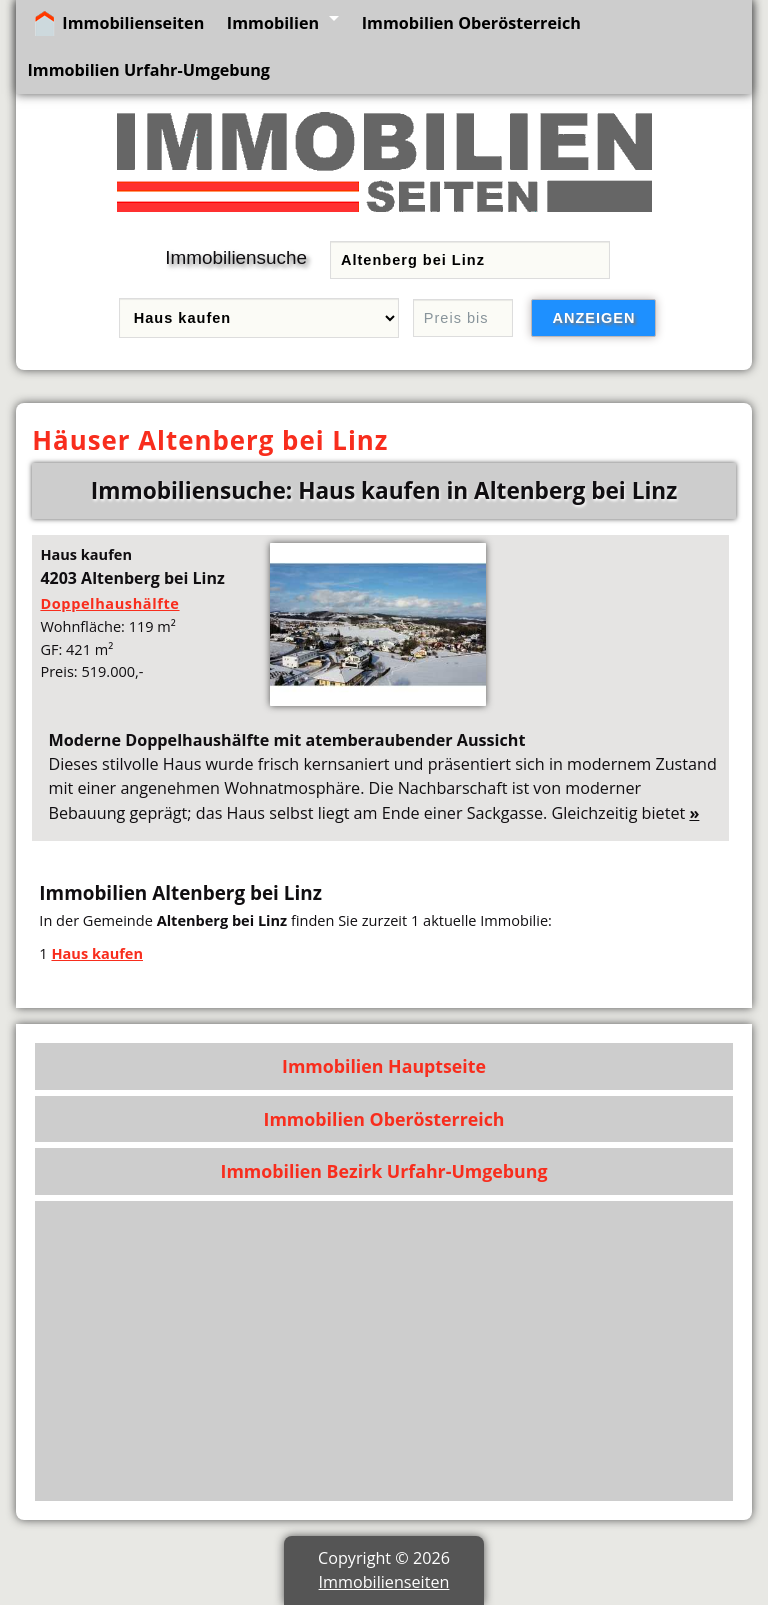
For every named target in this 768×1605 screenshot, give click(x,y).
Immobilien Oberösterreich (471, 23)
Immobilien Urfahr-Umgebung (148, 70)
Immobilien (273, 23)
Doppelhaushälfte (109, 603)
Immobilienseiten (133, 23)
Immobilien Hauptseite (384, 1066)
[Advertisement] (384, 1351)
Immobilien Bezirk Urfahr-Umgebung (384, 1171)
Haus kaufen (97, 953)
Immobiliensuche (236, 257)
